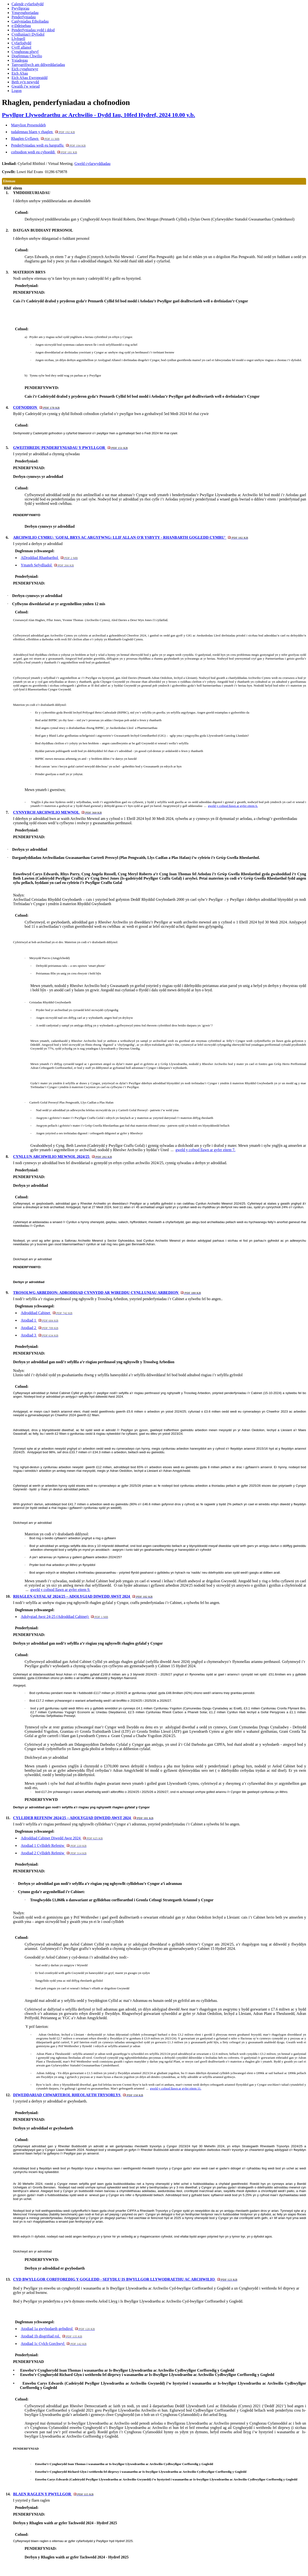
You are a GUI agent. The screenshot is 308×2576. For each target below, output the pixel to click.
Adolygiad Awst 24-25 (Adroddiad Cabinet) (64, 1617)
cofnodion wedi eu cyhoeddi (44, 152)
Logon (17, 91)
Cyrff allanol (21, 47)
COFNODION (36, 407)
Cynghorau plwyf (25, 52)
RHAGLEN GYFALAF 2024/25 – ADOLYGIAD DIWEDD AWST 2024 (83, 1596)
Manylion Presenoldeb (28, 125)
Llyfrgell (18, 39)
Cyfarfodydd (21, 43)
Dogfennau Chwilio (27, 56)
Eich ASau (20, 73)
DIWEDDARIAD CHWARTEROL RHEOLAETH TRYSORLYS (78, 2095)
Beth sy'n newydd (25, 82)
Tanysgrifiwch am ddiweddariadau (38, 65)
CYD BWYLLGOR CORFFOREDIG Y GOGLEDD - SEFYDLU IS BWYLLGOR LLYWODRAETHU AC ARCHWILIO (125, 2279)
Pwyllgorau (20, 8)
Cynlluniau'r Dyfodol (28, 34)
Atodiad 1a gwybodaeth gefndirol (58, 2329)
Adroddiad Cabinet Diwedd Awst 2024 (62, 1838)
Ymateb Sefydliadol (47, 565)
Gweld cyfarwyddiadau (92, 164)
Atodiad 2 (39, 1328)
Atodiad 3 (39, 1335)
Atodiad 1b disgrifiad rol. (51, 2336)
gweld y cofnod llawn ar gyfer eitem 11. (175, 2088)
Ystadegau (20, 60)
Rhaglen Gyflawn (35, 138)
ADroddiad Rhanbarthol (49, 558)
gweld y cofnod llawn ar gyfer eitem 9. (60, 1590)
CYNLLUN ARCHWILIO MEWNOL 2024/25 (62, 1157)
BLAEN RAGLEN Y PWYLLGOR (53, 2494)
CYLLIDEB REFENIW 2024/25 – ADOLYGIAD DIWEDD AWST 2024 (83, 1818)
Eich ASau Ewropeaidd (29, 78)
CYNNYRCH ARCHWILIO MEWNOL (57, 812)
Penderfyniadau (24, 17)
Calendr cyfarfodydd (28, 4)
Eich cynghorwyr (25, 69)
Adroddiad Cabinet (46, 1313)
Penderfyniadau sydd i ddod (33, 30)
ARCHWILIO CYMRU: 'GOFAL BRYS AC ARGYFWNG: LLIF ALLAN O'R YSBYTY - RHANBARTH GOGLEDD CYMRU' (130, 537)
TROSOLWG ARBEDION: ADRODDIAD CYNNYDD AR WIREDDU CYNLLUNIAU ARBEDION (107, 1293)
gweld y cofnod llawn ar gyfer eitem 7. (205, 1150)
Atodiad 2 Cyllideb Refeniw (53, 1853)
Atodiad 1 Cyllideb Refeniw (53, 1845)
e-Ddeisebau (21, 26)
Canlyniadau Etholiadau (30, 21)
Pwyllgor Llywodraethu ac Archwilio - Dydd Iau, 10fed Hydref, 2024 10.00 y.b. (98, 115)
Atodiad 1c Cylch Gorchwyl (53, 2344)
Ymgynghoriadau (25, 13)
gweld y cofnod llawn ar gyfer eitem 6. (233, 806)
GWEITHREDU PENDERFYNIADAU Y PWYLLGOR (70, 448)
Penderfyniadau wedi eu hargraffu (48, 145)
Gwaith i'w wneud (26, 86)
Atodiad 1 (39, 1320)
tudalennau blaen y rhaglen (43, 132)
